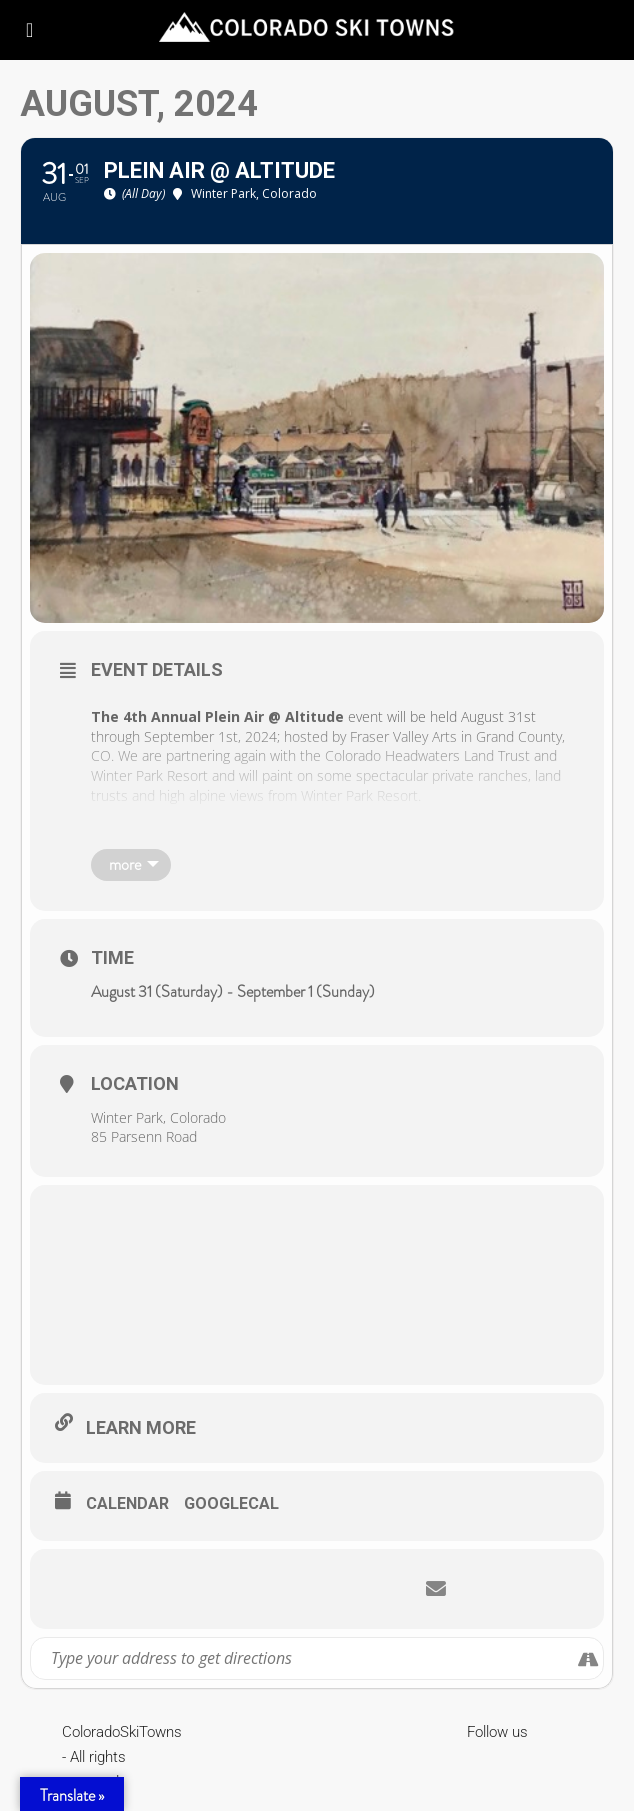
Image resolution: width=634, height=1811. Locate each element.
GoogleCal (231, 1503)
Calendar (127, 1503)
